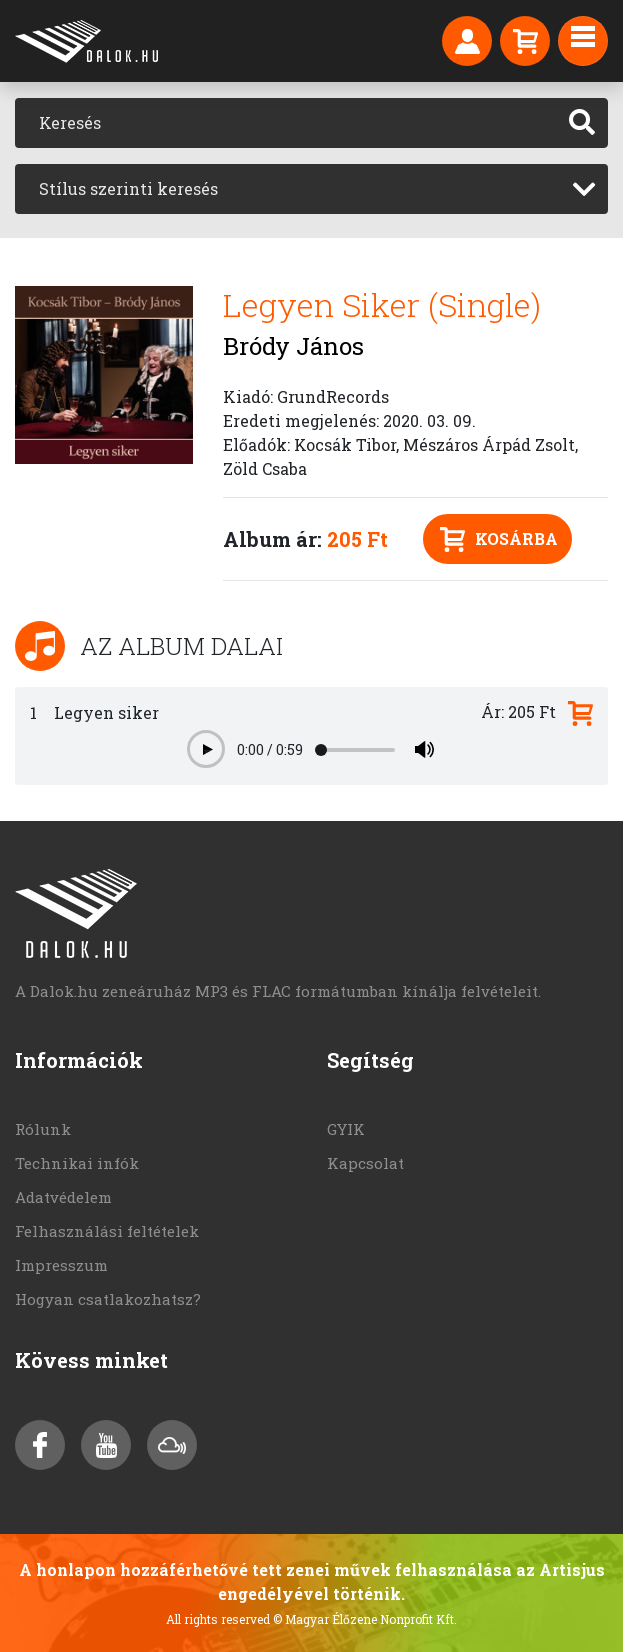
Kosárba (499, 539)
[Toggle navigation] (583, 41)
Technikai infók (77, 1163)
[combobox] (311, 189)
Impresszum (61, 1265)
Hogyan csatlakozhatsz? (108, 1299)
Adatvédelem (63, 1197)
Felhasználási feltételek (107, 1231)
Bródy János (293, 346)
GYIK (346, 1129)
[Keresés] (286, 123)
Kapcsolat (365, 1163)
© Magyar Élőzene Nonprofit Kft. (365, 1619)
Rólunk (43, 1129)
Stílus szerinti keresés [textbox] (128, 188)
